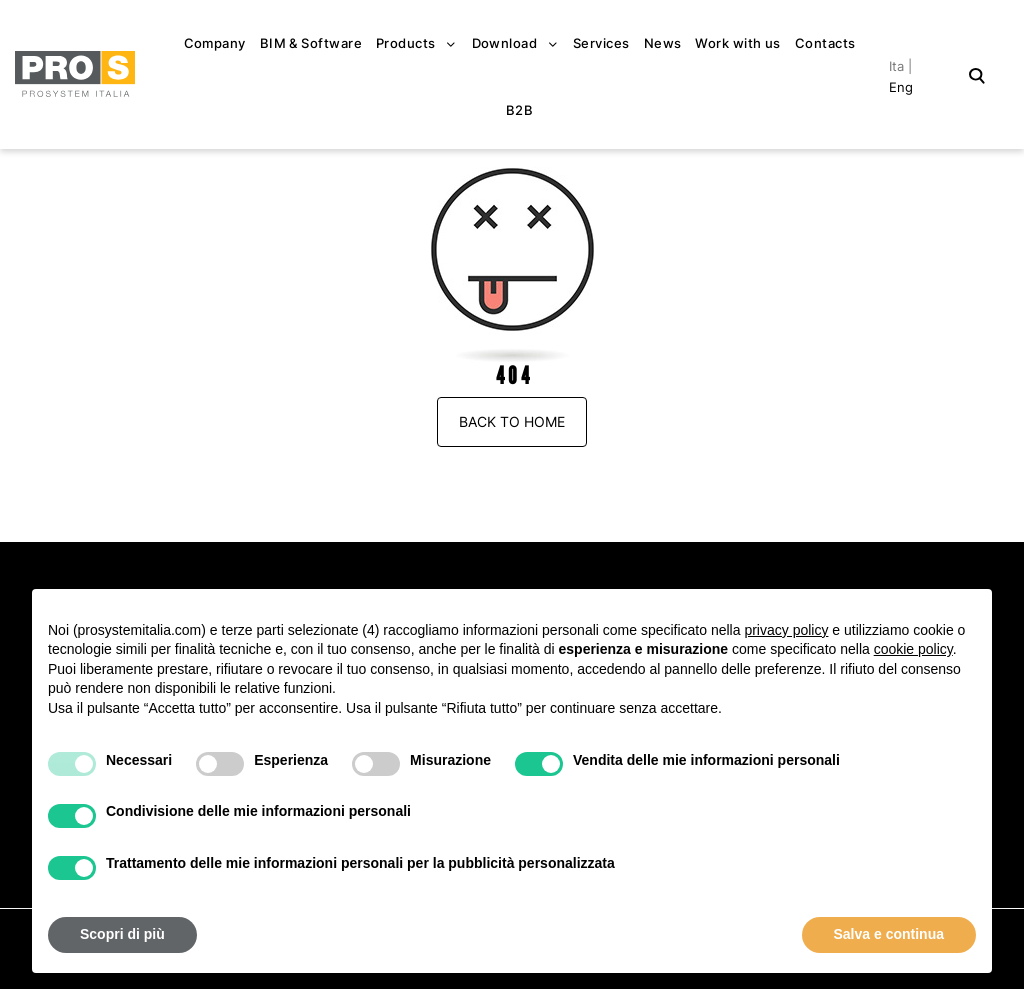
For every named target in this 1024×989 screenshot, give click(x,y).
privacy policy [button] (786, 630)
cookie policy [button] (913, 649)
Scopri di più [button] (122, 934)
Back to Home (512, 421)
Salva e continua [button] (889, 934)
